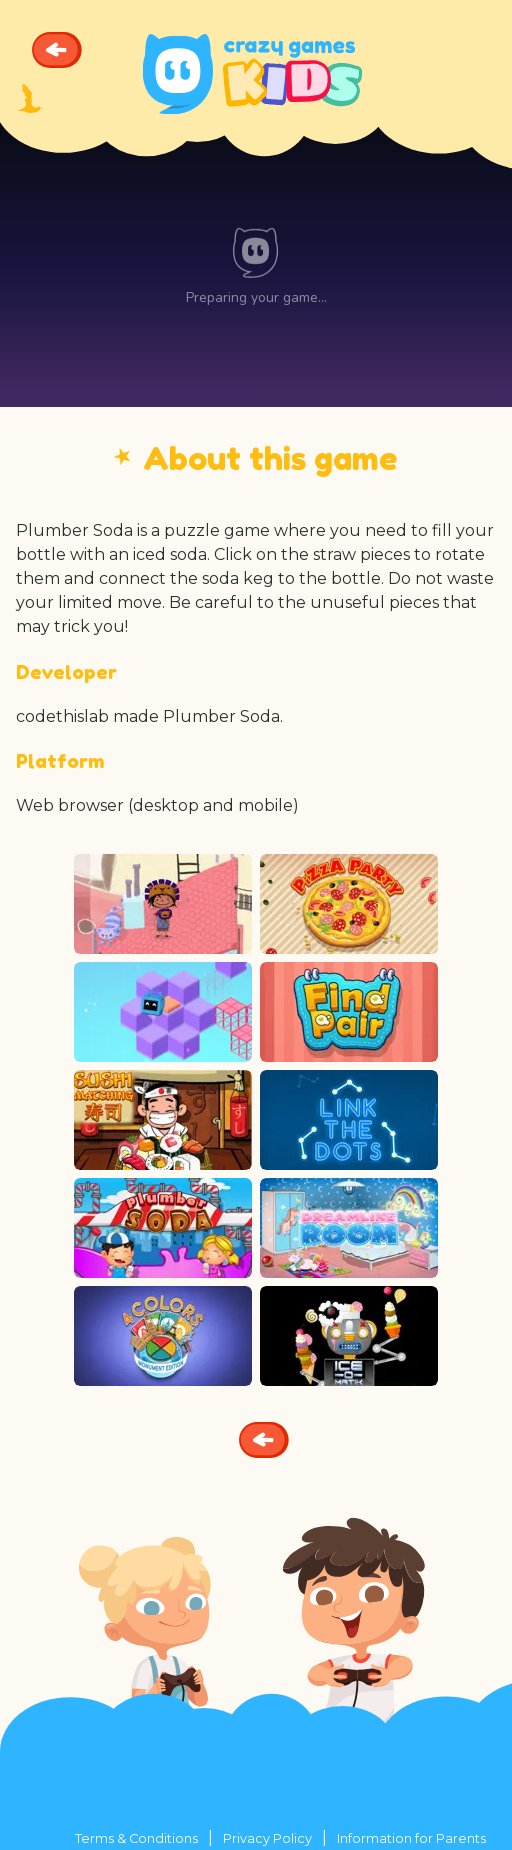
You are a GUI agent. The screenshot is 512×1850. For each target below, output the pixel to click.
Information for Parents (411, 1838)
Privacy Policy (267, 1838)
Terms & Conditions (136, 1838)
